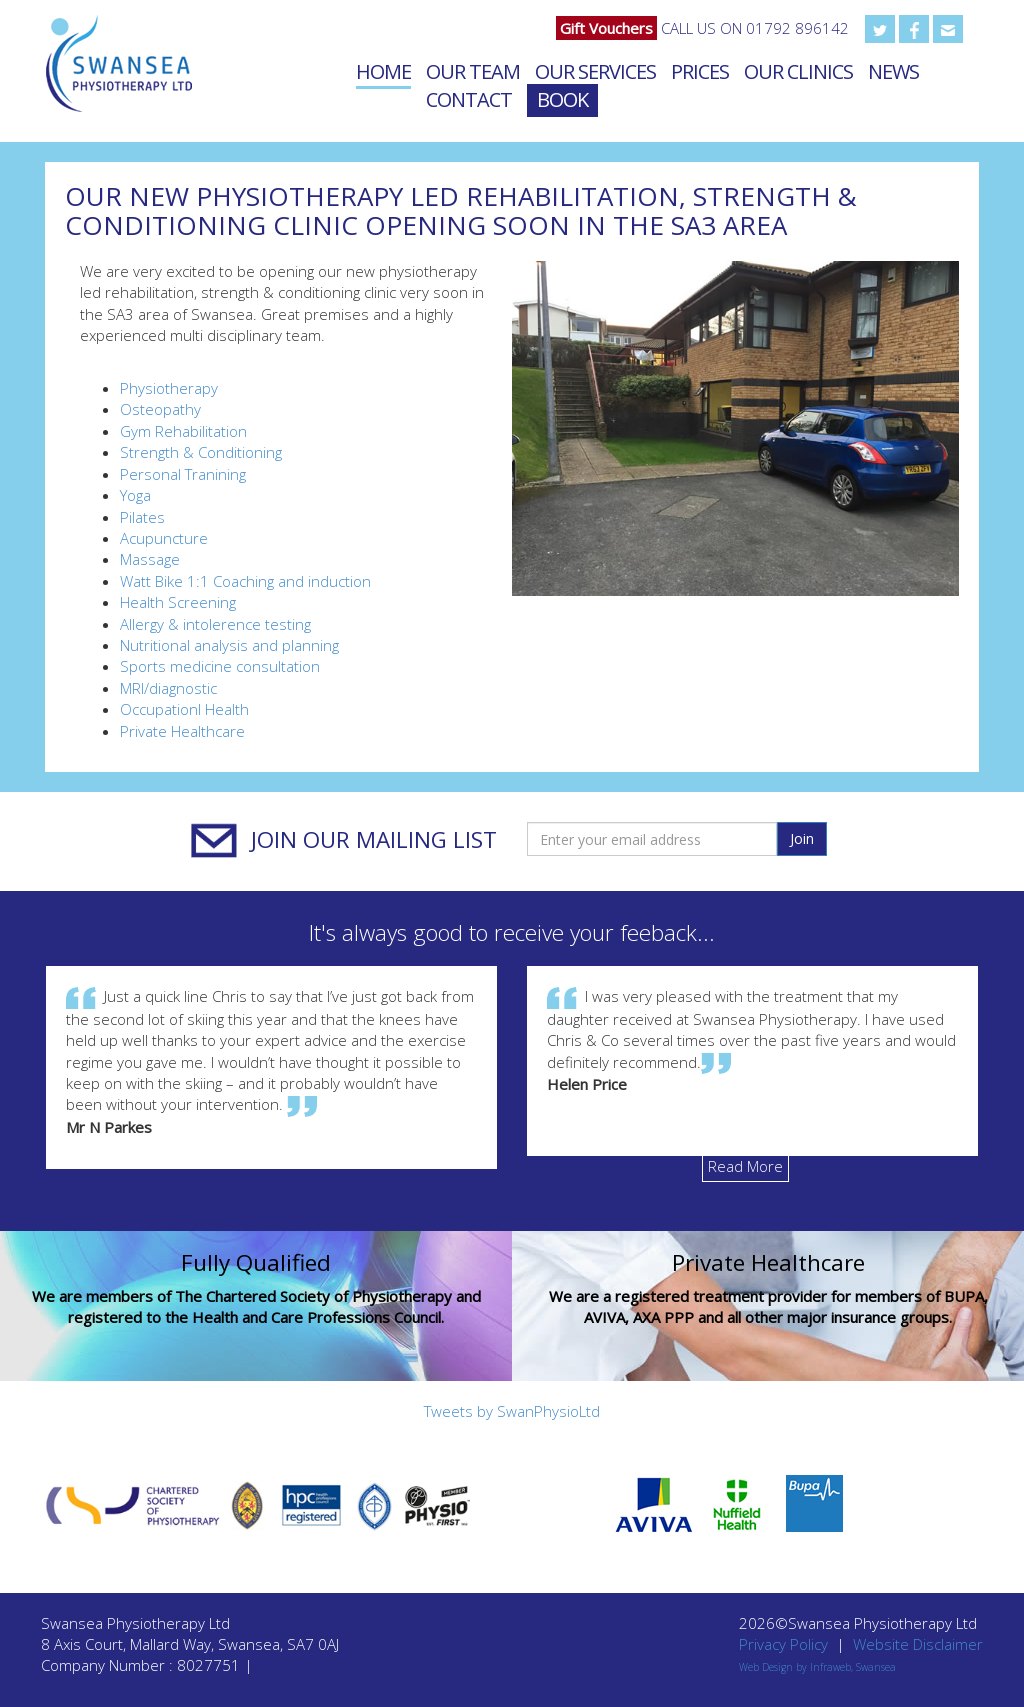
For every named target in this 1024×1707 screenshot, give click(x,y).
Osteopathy (160, 409)
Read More (745, 1166)
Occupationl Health (184, 709)
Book (562, 99)
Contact (469, 99)
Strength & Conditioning (201, 452)
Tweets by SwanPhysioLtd (512, 1411)
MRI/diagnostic (168, 688)
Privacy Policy (783, 1644)
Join (802, 838)
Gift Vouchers (606, 28)
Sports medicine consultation (220, 666)
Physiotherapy (169, 388)
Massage (150, 559)
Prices (700, 71)
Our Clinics (798, 71)
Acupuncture (164, 538)
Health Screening (178, 602)
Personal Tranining (183, 474)
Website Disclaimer (918, 1644)
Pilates (142, 517)
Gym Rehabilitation (183, 431)
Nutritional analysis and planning (229, 645)
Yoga (135, 495)
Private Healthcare (182, 731)
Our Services (595, 71)
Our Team (473, 71)
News (893, 71)
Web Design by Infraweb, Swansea (817, 1667)
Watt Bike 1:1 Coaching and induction (245, 581)
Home (383, 71)
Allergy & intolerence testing (215, 624)
